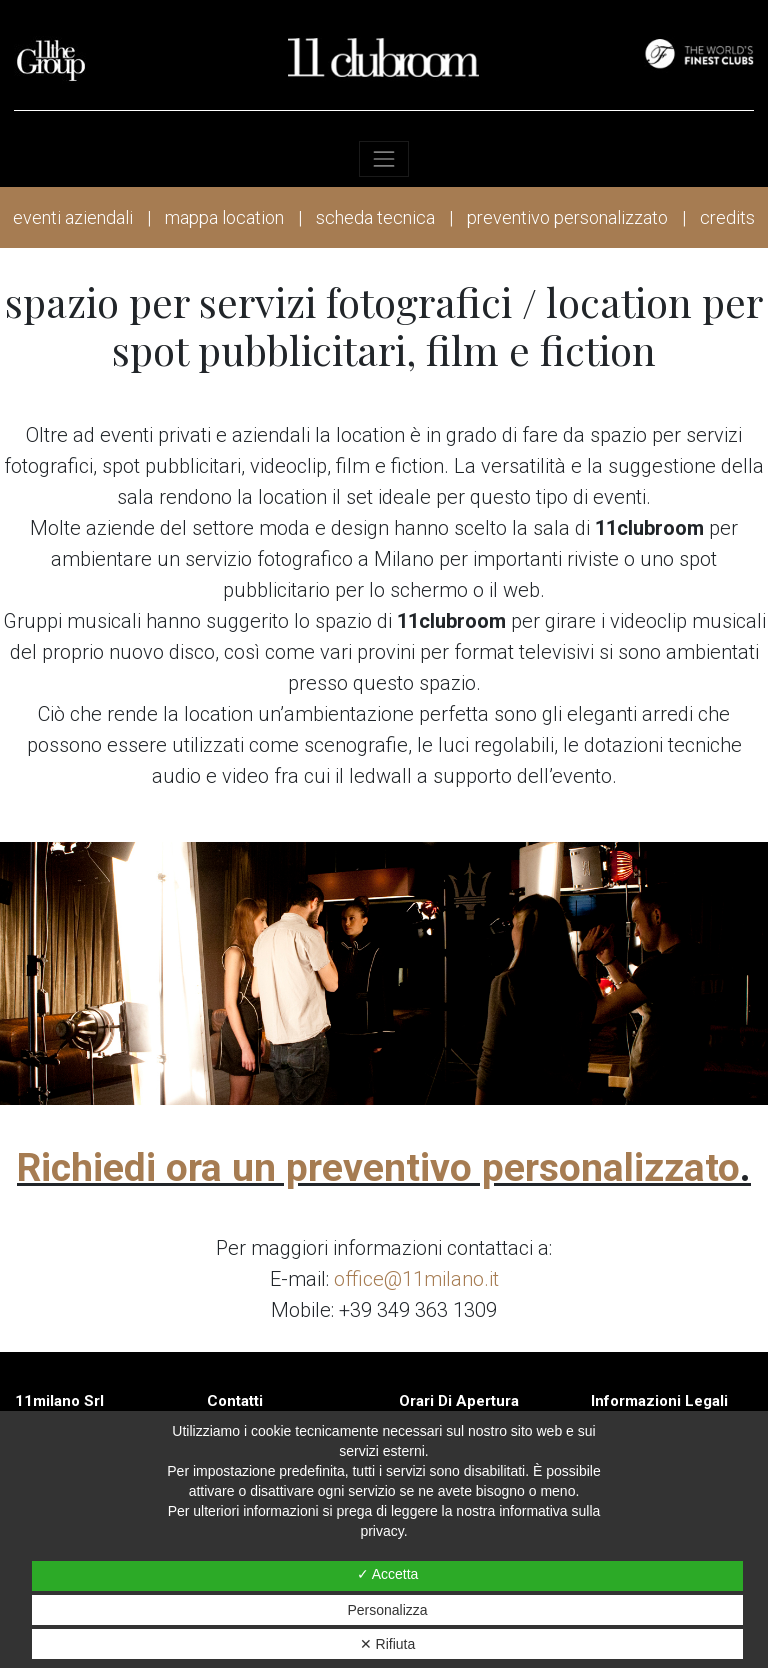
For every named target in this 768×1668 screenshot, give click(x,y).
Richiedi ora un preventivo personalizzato (378, 1168)
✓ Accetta (388, 1574)
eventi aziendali (73, 217)
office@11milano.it (416, 1279)
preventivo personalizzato (567, 217)
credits (727, 217)
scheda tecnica (375, 217)
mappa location (224, 217)
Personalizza (387, 1610)
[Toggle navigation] (383, 158)
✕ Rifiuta (388, 1644)
